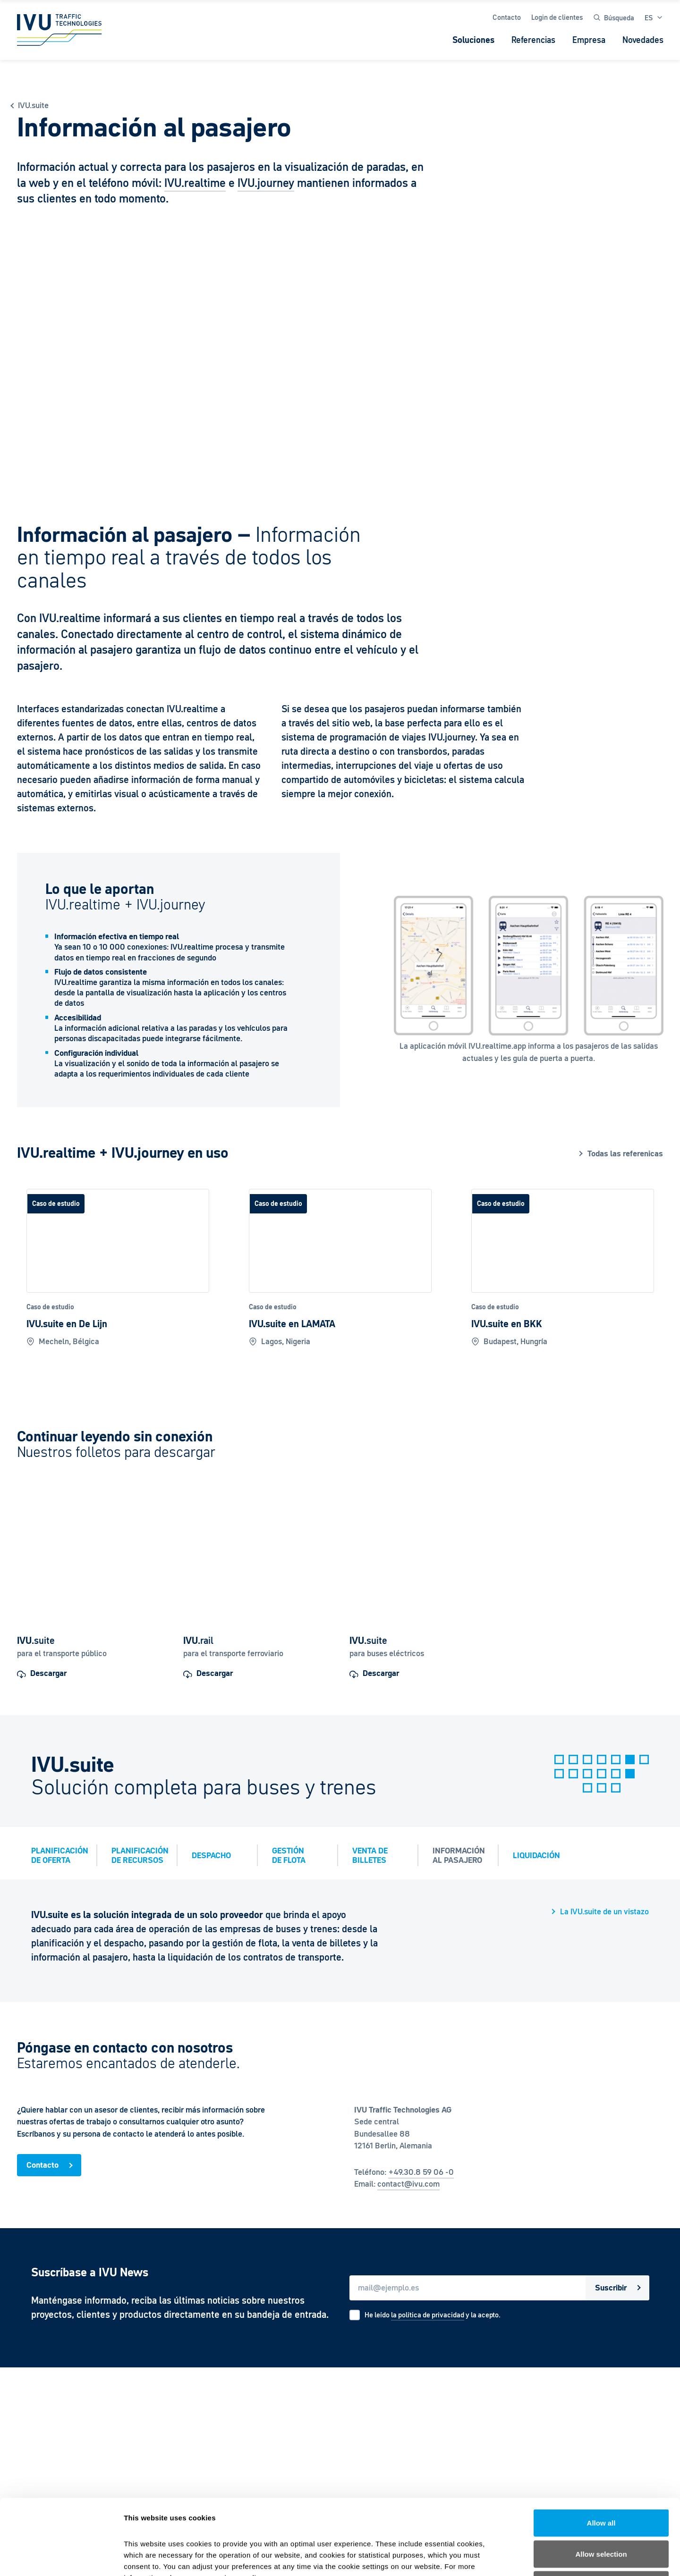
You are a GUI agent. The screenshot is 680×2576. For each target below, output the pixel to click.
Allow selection (601, 2483)
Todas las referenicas (625, 1154)
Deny (601, 2514)
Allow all (601, 2452)
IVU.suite (33, 105)
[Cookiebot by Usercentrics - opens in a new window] (61, 2558)
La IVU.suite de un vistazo (604, 1912)
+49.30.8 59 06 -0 (421, 2172)
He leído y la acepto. (433, 2315)
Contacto (507, 17)
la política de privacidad (427, 2315)
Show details (496, 2557)
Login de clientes (557, 17)
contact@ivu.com (408, 2183)
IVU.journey (266, 183)
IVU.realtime (195, 183)
